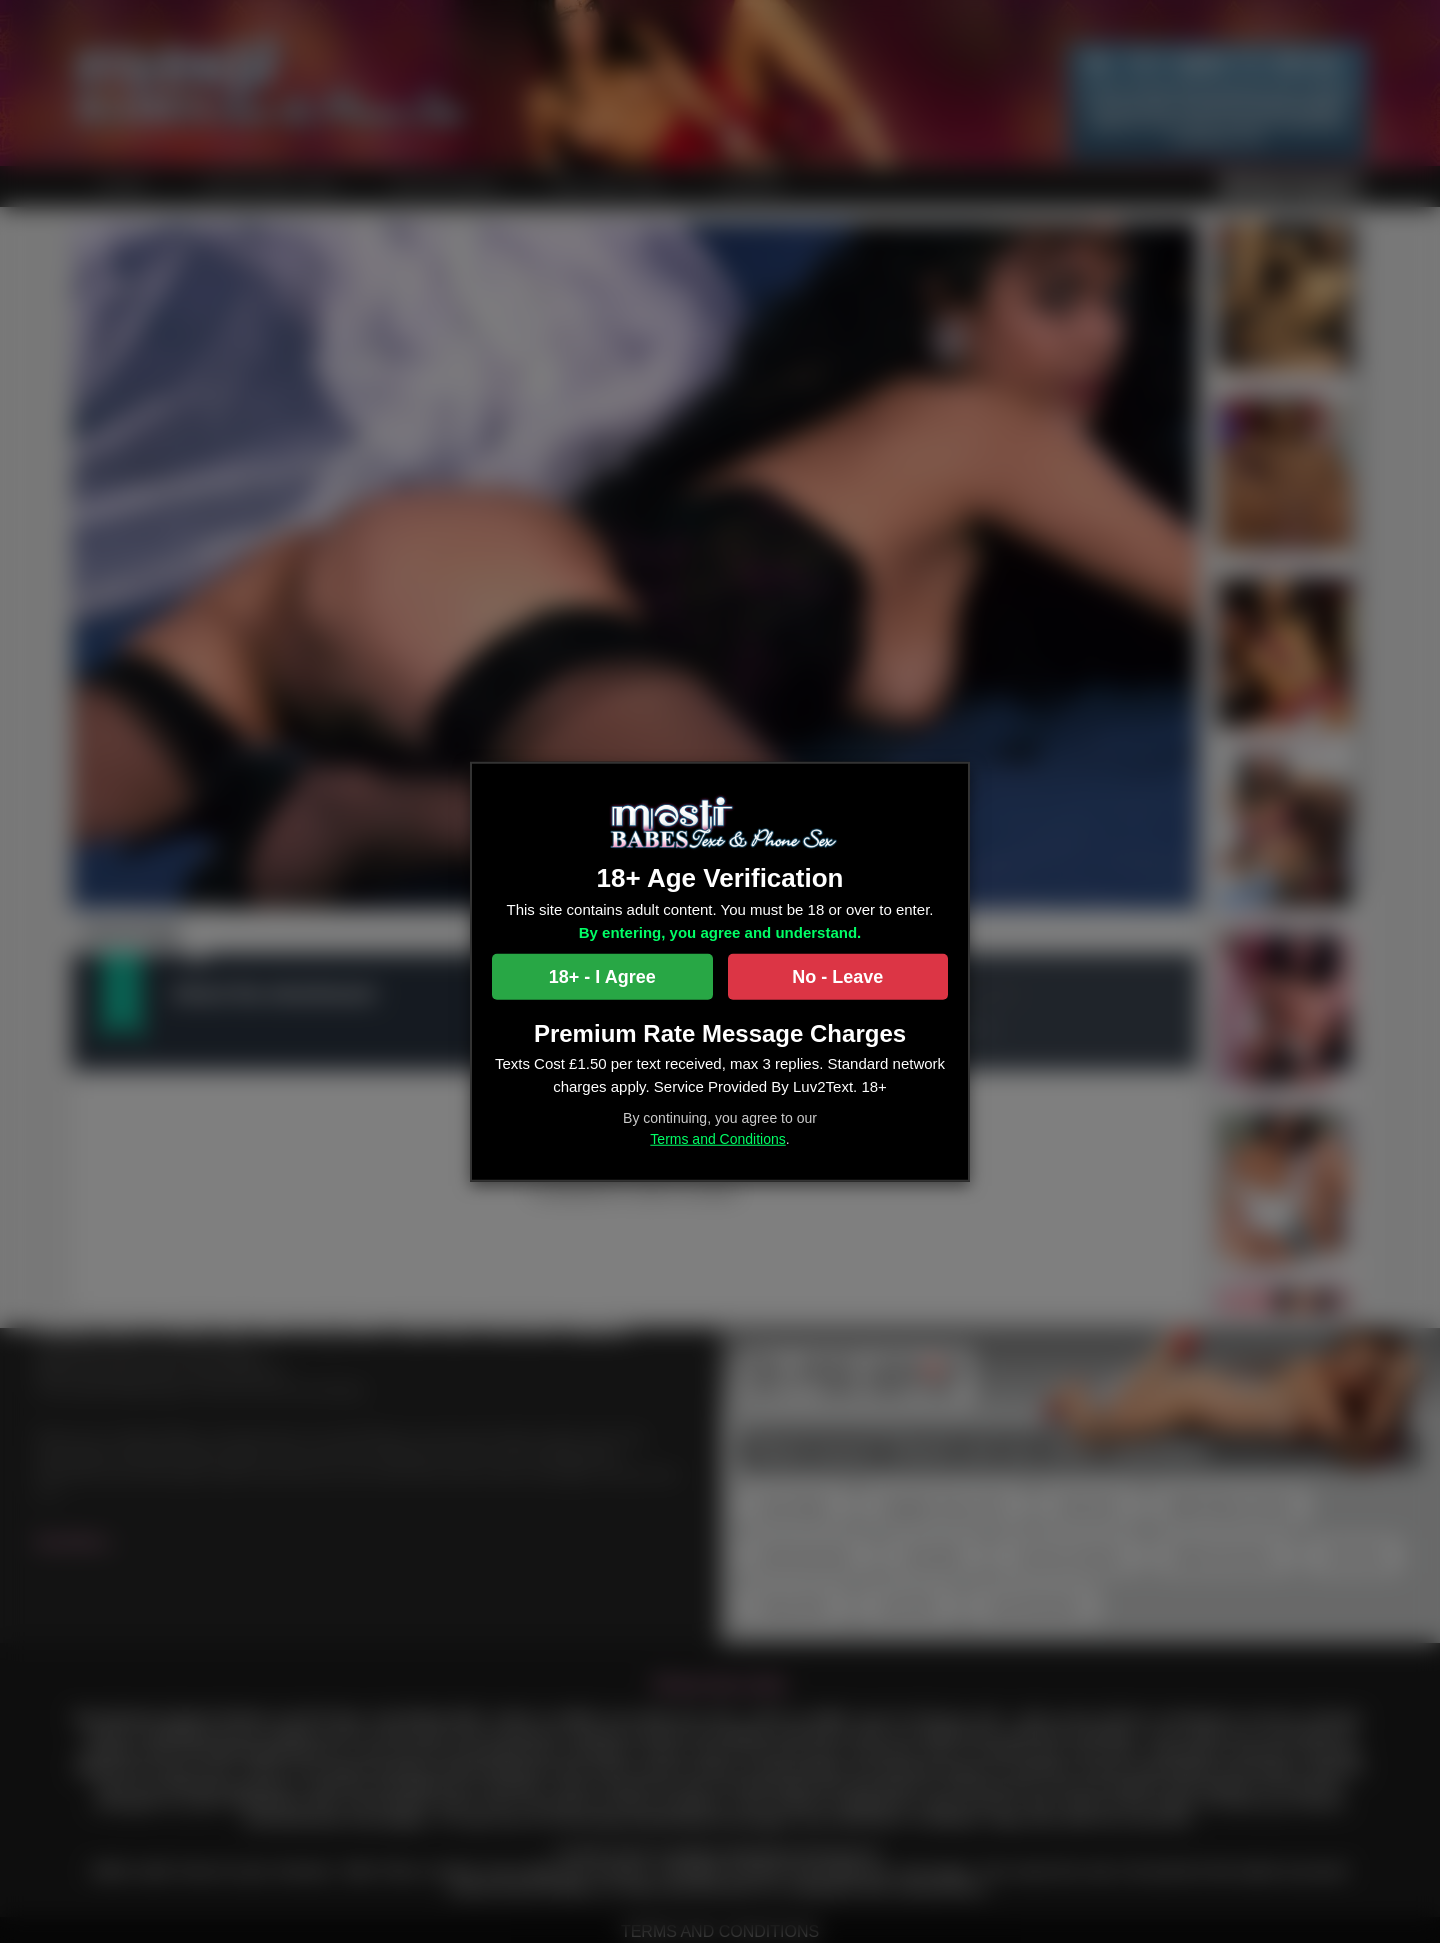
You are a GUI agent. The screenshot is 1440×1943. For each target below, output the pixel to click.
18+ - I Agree (602, 977)
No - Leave (837, 977)
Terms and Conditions (717, 1139)
